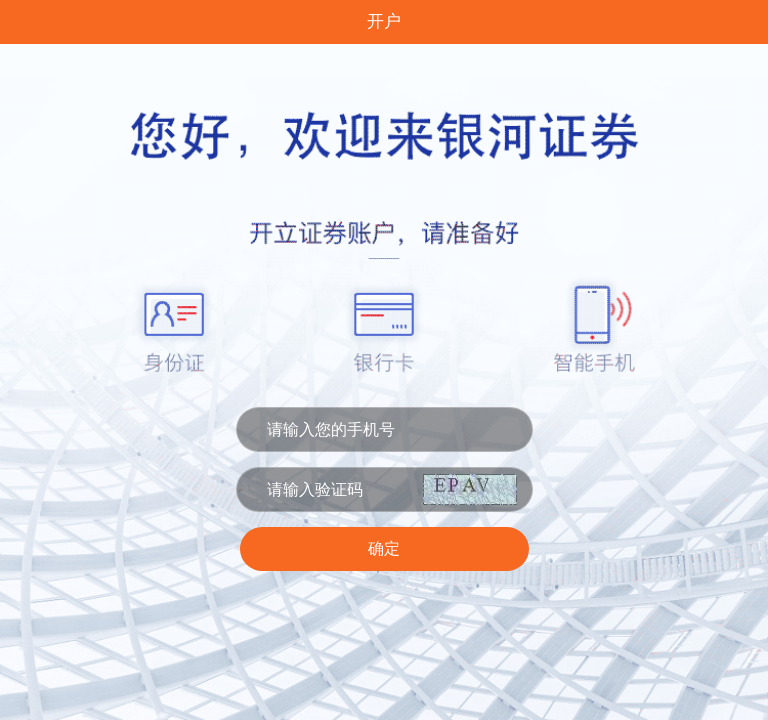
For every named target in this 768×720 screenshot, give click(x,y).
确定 (384, 548)
